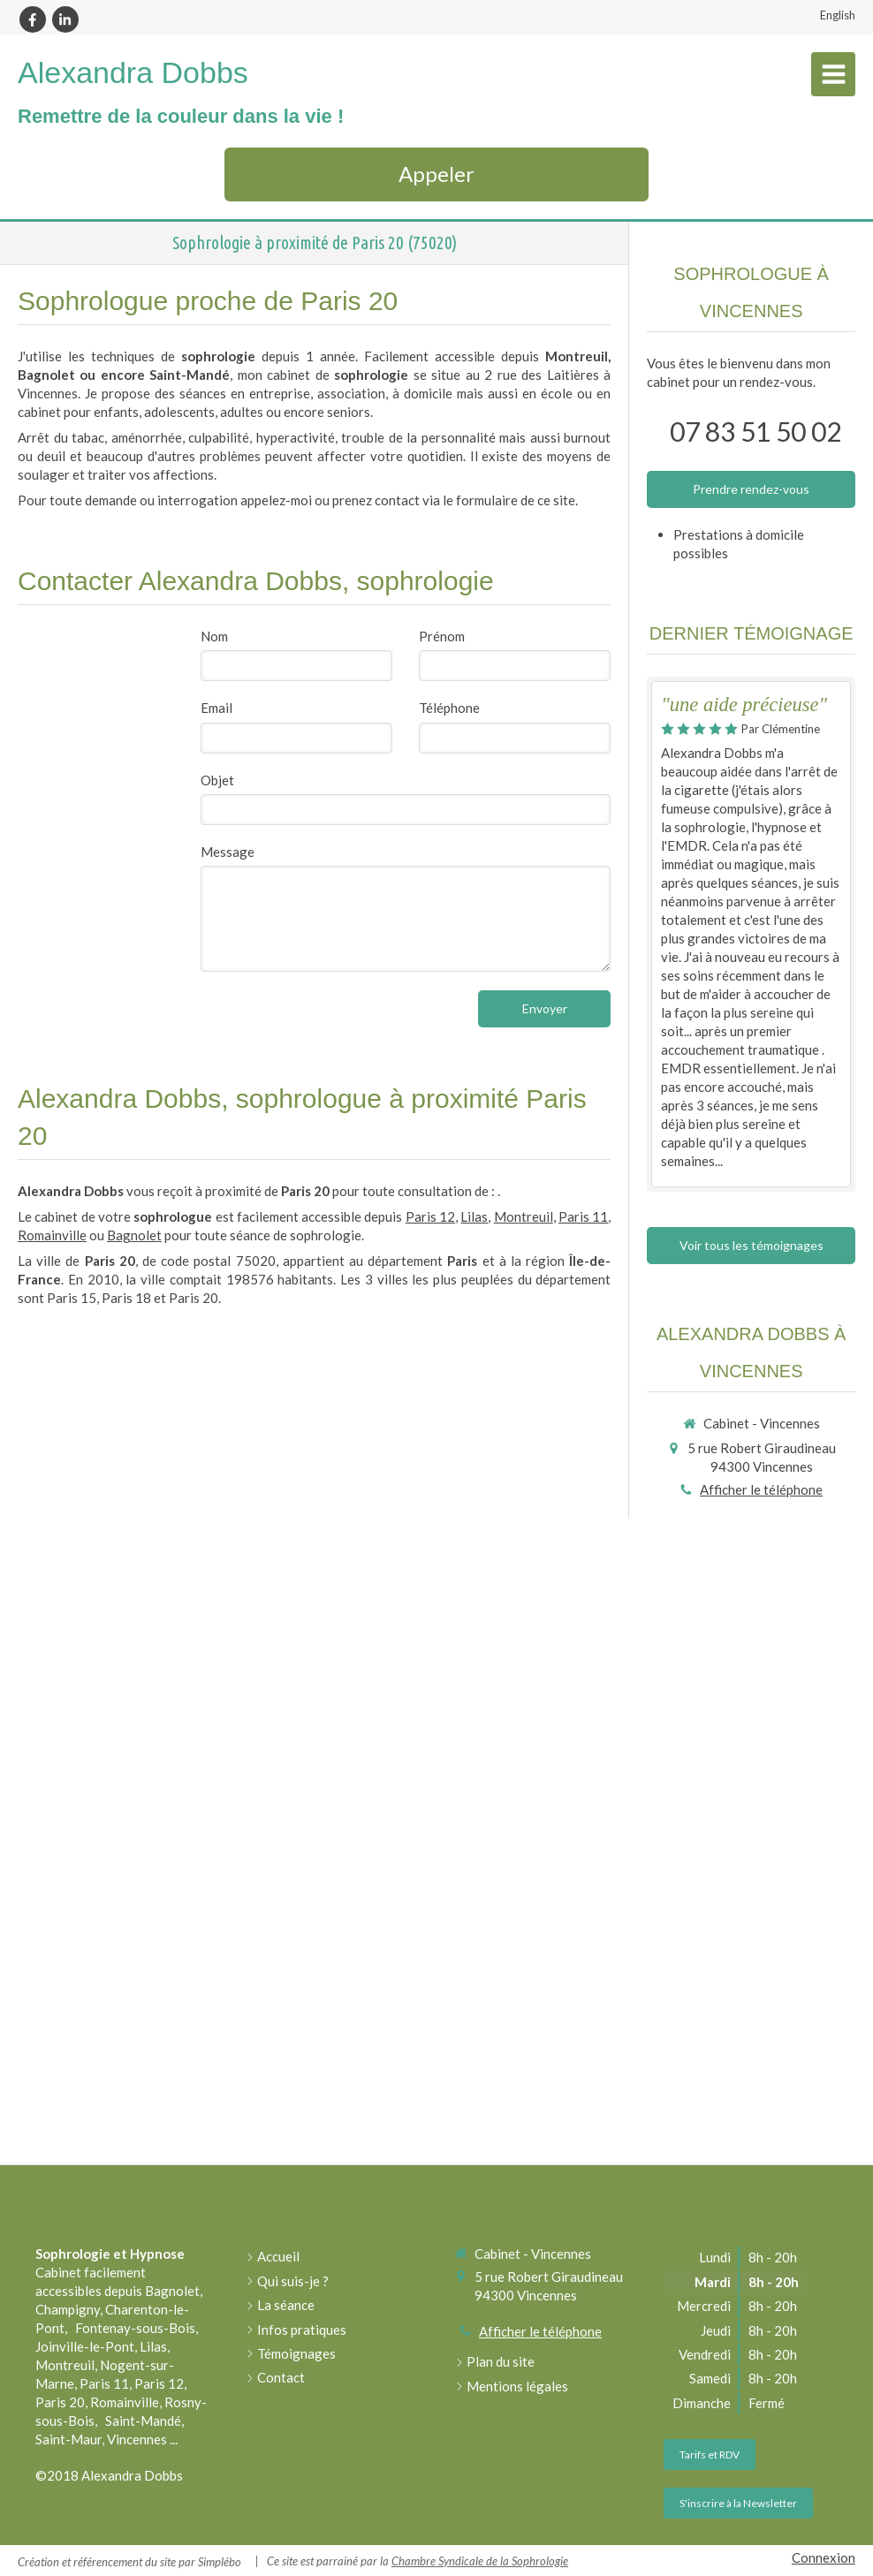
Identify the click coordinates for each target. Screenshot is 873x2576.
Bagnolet (134, 1235)
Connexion (823, 2557)
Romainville (52, 1235)
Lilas (474, 1216)
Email (216, 708)
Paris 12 (430, 1216)
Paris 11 (583, 1216)
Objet (217, 780)
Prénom (442, 636)
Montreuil (523, 1216)
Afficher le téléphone (761, 1489)
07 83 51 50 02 (755, 431)
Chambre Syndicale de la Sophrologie (479, 2561)
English (837, 15)
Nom (214, 636)
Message (227, 852)
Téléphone (449, 708)
